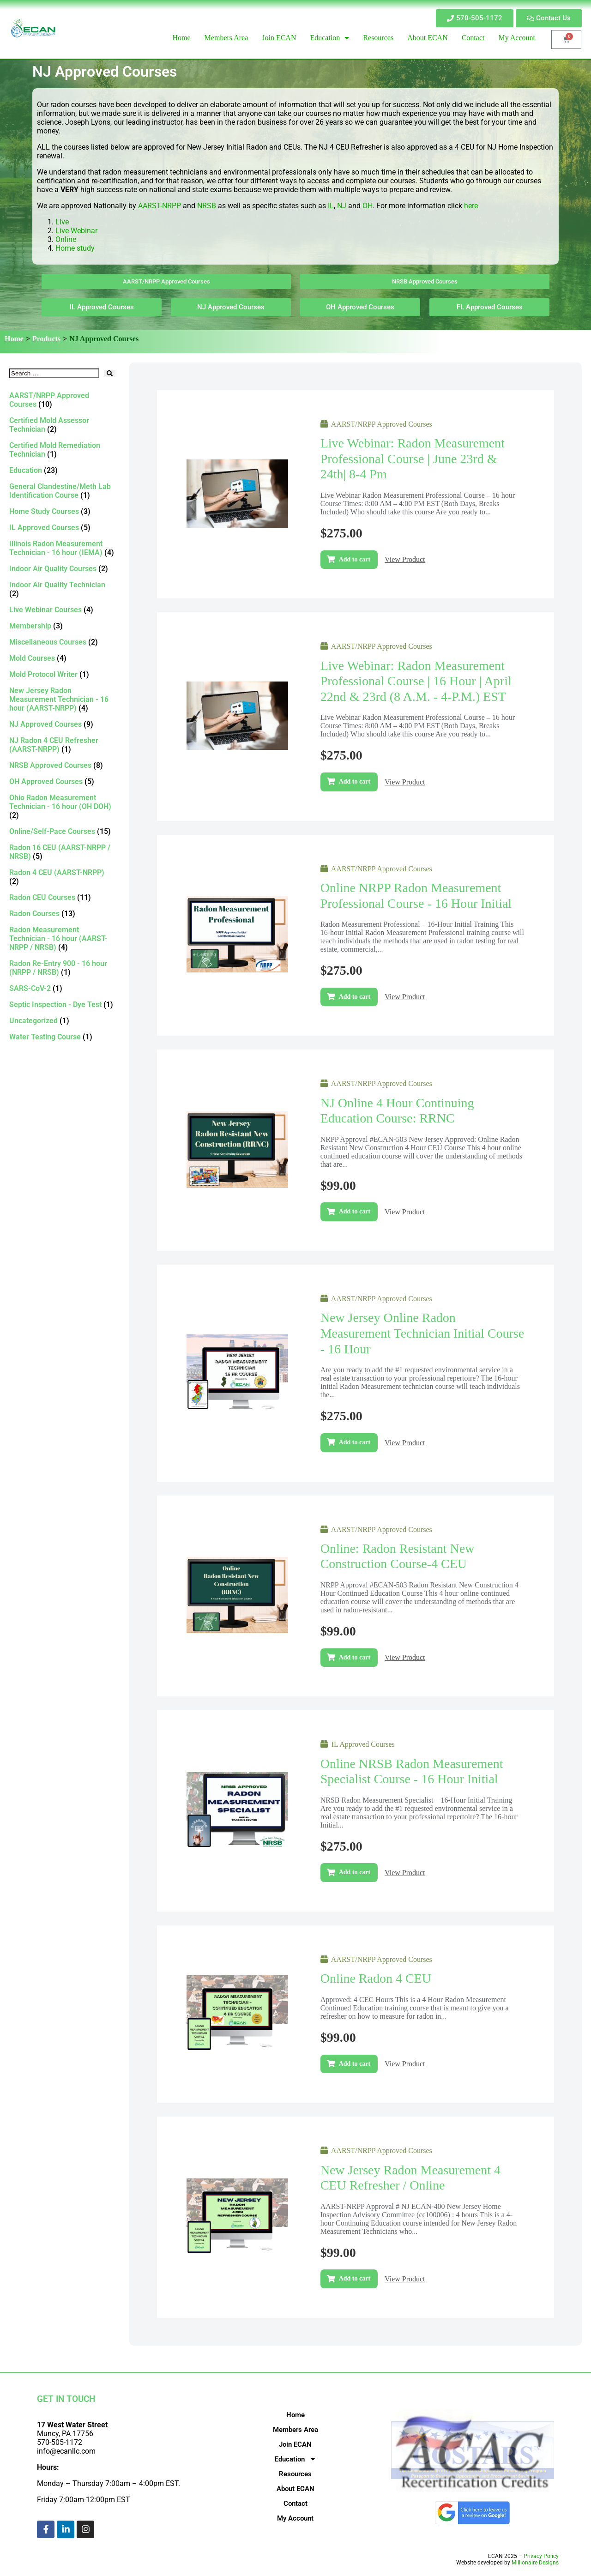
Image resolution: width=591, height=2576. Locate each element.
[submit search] (109, 373)
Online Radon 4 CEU (375, 1978)
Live (63, 221)
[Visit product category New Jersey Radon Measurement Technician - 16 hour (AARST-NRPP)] (62, 699)
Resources (295, 2474)
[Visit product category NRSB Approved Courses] (62, 765)
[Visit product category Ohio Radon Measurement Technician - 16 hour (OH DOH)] (62, 806)
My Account (295, 2518)
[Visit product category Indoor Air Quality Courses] (62, 569)
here (471, 205)
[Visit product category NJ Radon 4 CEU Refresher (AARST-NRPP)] (62, 744)
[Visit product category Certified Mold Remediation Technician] (62, 449)
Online (65, 239)
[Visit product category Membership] (62, 626)
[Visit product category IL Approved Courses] (62, 527)
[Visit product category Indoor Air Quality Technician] (62, 589)
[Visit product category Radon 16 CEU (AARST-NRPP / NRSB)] (62, 851)
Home (14, 339)
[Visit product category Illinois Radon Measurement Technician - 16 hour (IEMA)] (62, 548)
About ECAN (295, 2489)
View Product (405, 559)
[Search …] (54, 373)
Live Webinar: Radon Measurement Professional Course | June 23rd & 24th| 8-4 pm (412, 458)
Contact (295, 2503)
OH (367, 205)
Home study (75, 248)
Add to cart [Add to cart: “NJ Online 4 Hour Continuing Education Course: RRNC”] (354, 1211)
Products (46, 339)
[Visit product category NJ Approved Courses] (62, 724)
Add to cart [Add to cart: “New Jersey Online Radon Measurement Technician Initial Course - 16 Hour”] (354, 1442)
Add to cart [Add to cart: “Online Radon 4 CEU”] (354, 2063)
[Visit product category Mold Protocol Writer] (62, 674)
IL (331, 205)
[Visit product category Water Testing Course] (62, 1037)
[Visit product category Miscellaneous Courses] (62, 642)
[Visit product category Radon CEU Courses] (62, 897)
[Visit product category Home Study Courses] (62, 511)
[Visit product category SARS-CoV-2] (62, 988)
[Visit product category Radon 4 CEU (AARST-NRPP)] (62, 876)
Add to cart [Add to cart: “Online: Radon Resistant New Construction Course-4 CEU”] (354, 1657)
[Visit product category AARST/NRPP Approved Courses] (62, 399)
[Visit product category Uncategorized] (62, 1021)
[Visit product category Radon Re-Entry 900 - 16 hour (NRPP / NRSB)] (62, 967)
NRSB (206, 205)
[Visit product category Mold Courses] (62, 658)
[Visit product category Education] (62, 470)
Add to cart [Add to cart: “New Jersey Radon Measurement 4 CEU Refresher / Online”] (354, 2278)
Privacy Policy (541, 2556)
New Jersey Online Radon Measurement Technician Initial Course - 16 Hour (422, 1333)
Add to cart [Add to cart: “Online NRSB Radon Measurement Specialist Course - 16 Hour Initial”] (354, 1872)
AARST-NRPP (159, 205)
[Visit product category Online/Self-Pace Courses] (62, 831)
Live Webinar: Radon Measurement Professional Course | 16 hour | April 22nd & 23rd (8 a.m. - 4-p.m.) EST (416, 681)
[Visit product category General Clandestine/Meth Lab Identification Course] (62, 490)
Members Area (295, 2429)
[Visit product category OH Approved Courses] (62, 781)
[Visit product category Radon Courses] (62, 913)
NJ (341, 205)
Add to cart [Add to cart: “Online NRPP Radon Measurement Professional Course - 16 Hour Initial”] (354, 996)
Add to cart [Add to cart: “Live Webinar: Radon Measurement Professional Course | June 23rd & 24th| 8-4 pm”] (354, 559)
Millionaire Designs (535, 2562)
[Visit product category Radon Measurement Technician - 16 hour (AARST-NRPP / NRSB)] (62, 938)
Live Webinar (76, 230)
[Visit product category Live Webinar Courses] (62, 610)
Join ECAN (295, 2444)
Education (295, 2459)
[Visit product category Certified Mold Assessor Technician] (62, 424)
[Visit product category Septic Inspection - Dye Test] (62, 1004)
